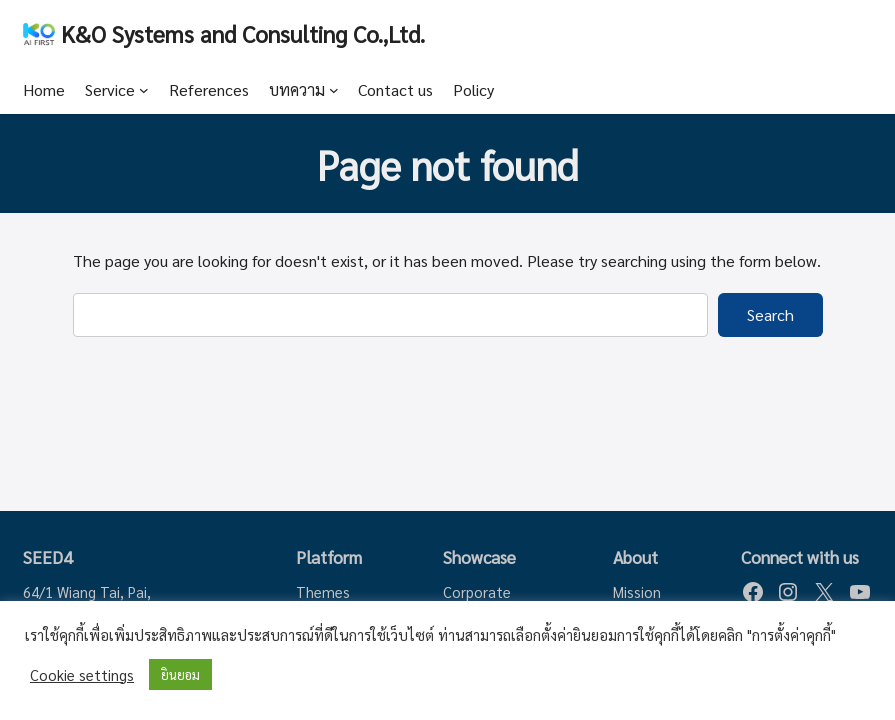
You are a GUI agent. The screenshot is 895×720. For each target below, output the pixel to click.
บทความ (297, 89)
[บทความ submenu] (334, 90)
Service (110, 89)
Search (770, 314)
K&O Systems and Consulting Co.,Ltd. (243, 33)
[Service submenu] (144, 90)
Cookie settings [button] (82, 675)
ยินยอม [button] (180, 674)
